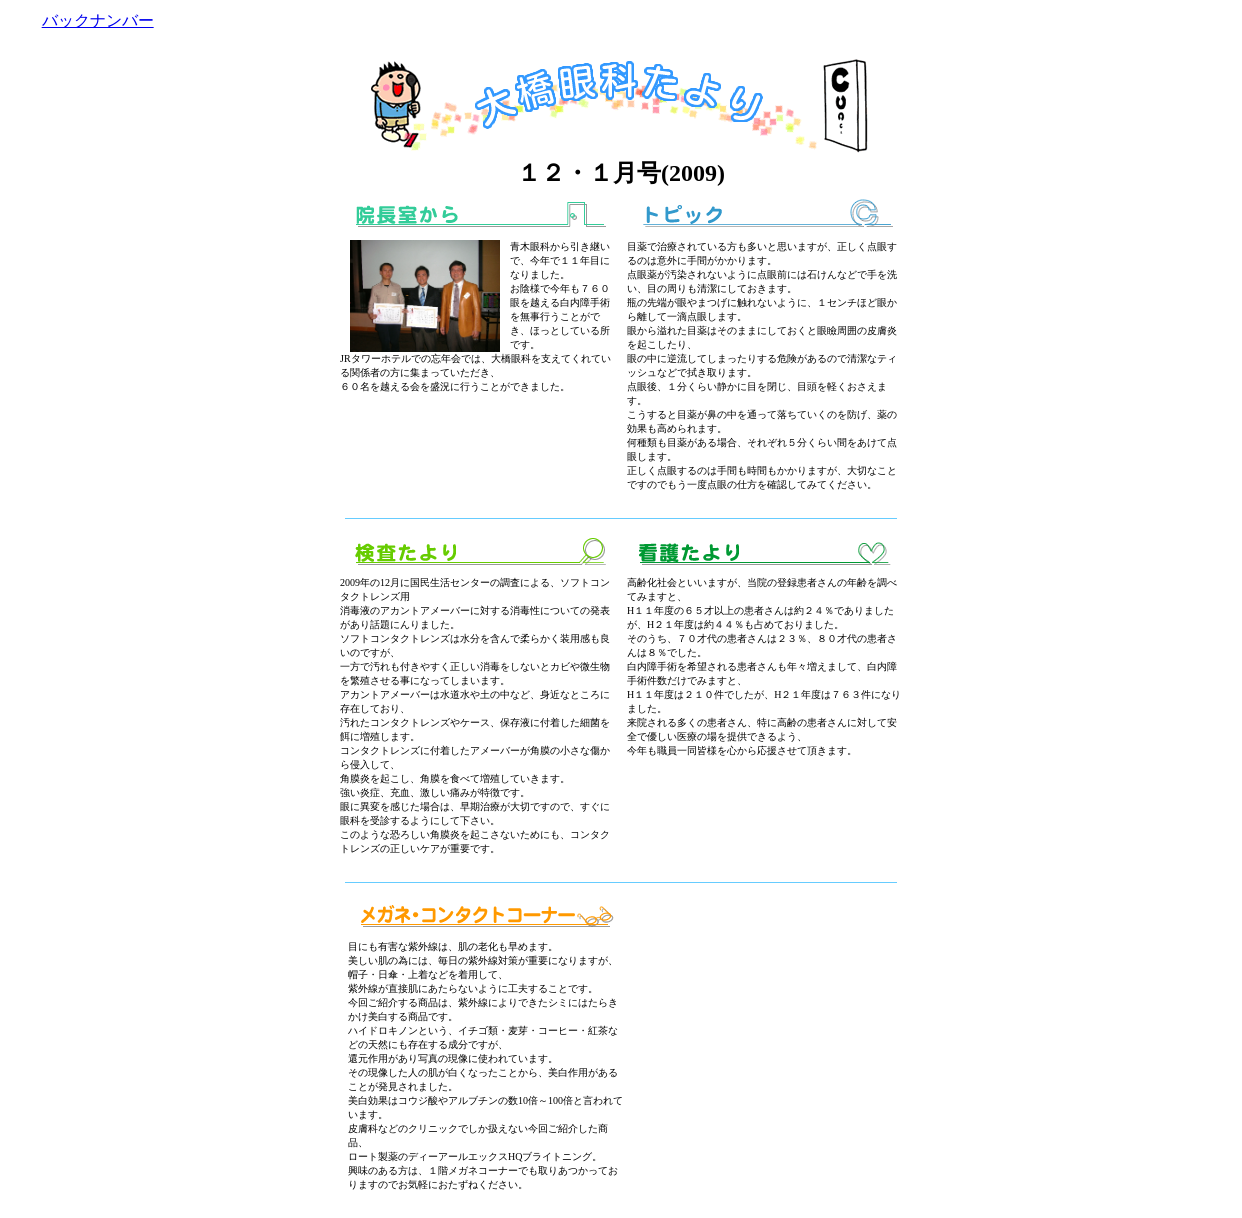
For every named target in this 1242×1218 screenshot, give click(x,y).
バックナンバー (98, 20)
